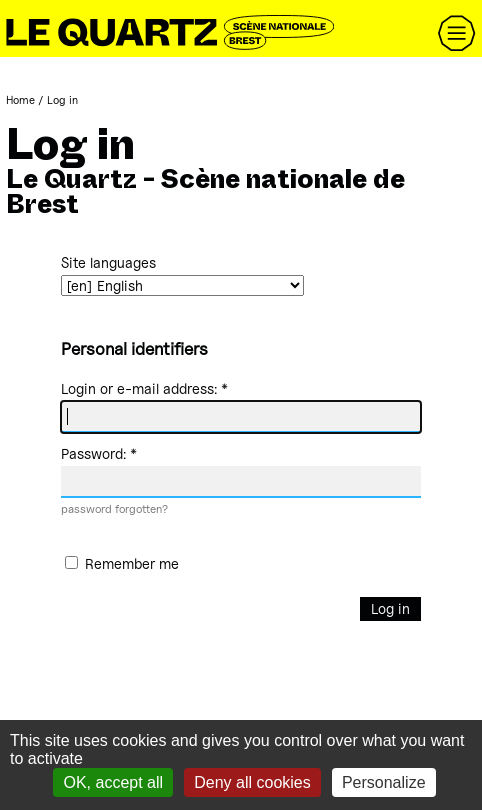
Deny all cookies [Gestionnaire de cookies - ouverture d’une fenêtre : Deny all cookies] (252, 782)
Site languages (108, 262)
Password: (99, 453)
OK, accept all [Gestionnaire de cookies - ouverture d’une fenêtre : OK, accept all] (113, 782)
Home (20, 100)
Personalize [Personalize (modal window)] (384, 782)
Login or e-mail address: (144, 388)
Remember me (132, 564)
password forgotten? (114, 509)
